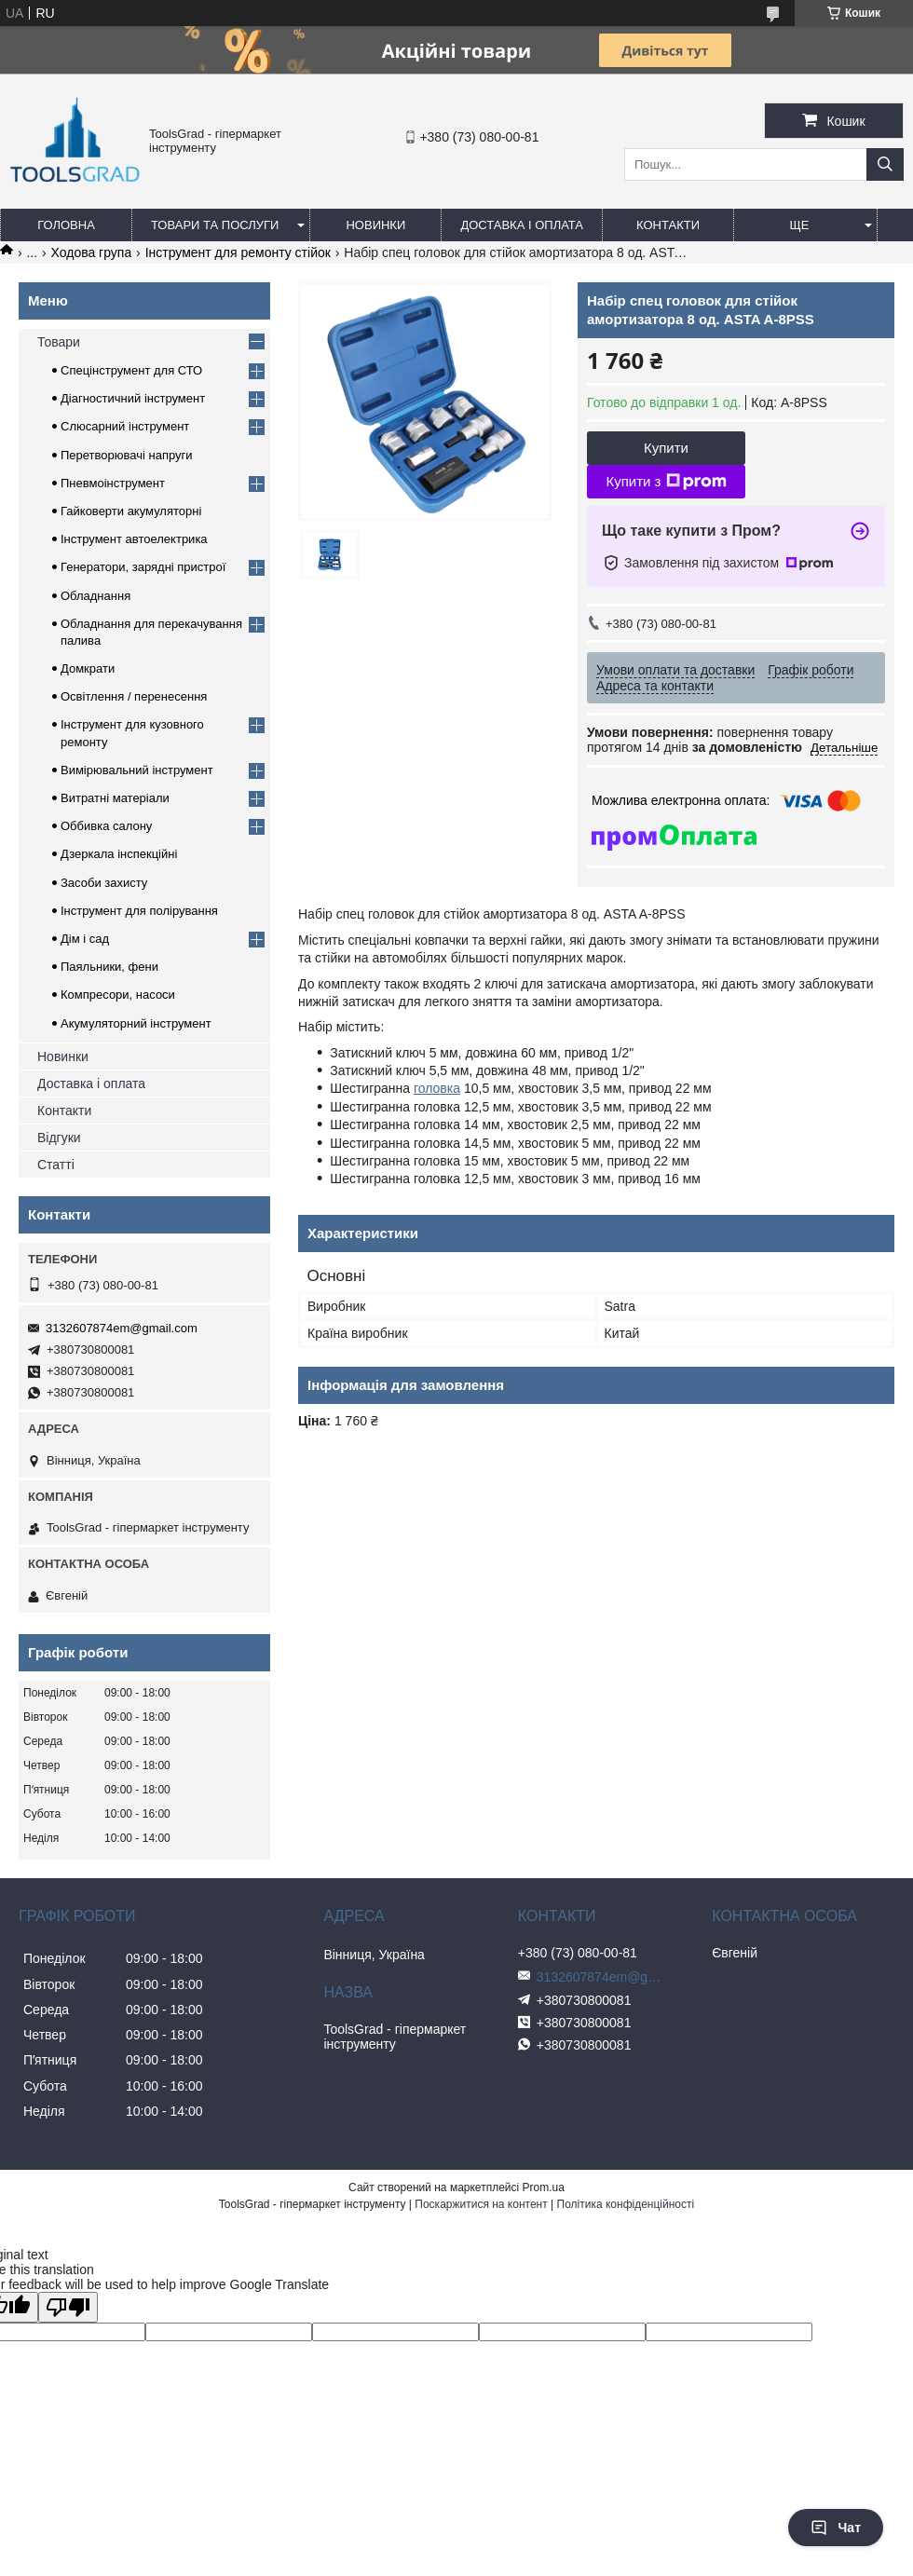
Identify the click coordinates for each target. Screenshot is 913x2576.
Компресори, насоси (118, 995)
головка (437, 1088)
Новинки (375, 225)
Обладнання (95, 596)
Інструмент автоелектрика (134, 539)
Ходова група (91, 252)
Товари (58, 341)
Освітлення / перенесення (134, 696)
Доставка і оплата (521, 225)
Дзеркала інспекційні (119, 854)
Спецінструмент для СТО (131, 370)
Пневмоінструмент (113, 483)
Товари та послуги (215, 225)
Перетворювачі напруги (127, 455)
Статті (56, 1164)
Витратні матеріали (115, 798)
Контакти (668, 225)
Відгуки (59, 1137)
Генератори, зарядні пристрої (143, 567)
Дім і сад (85, 939)
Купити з (666, 481)
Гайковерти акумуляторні (131, 511)
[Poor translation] (68, 2307)
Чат (836, 2527)
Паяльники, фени (109, 967)
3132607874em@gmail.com (122, 1328)
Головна (66, 225)
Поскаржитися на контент (481, 2204)
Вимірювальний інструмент (137, 770)
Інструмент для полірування (139, 911)
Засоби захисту (104, 883)
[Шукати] (885, 164)
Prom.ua (544, 2187)
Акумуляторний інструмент (136, 1023)
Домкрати (88, 668)
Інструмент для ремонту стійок (238, 252)
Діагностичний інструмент (133, 398)
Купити (666, 448)
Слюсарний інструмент (125, 426)
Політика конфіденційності (626, 2204)
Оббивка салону (106, 826)
